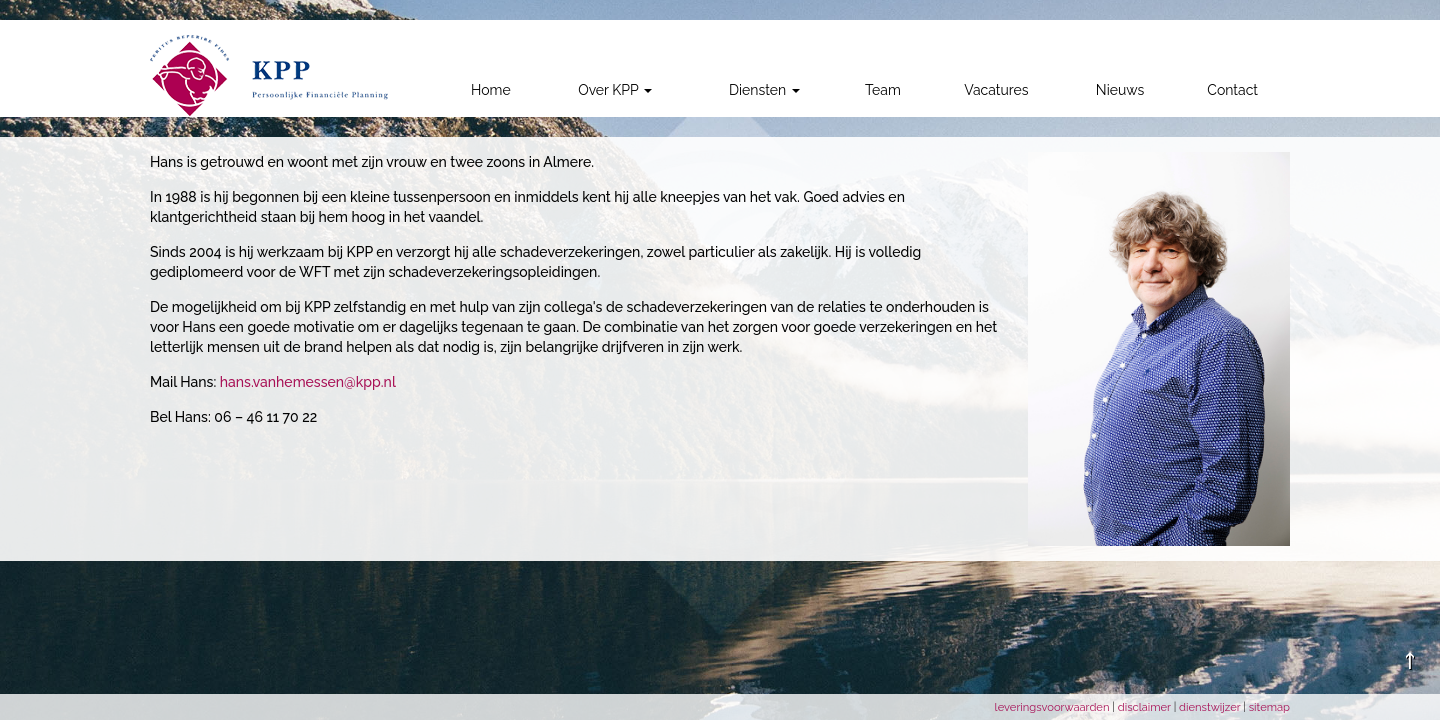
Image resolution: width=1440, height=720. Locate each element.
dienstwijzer (1211, 707)
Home (491, 90)
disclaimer (1146, 707)
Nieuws (1120, 90)
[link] (269, 76)
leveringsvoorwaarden (1054, 707)
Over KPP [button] (615, 90)
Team (883, 90)
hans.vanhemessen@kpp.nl (308, 382)
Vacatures (996, 90)
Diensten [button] (764, 90)
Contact (1232, 90)
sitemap (1269, 707)
